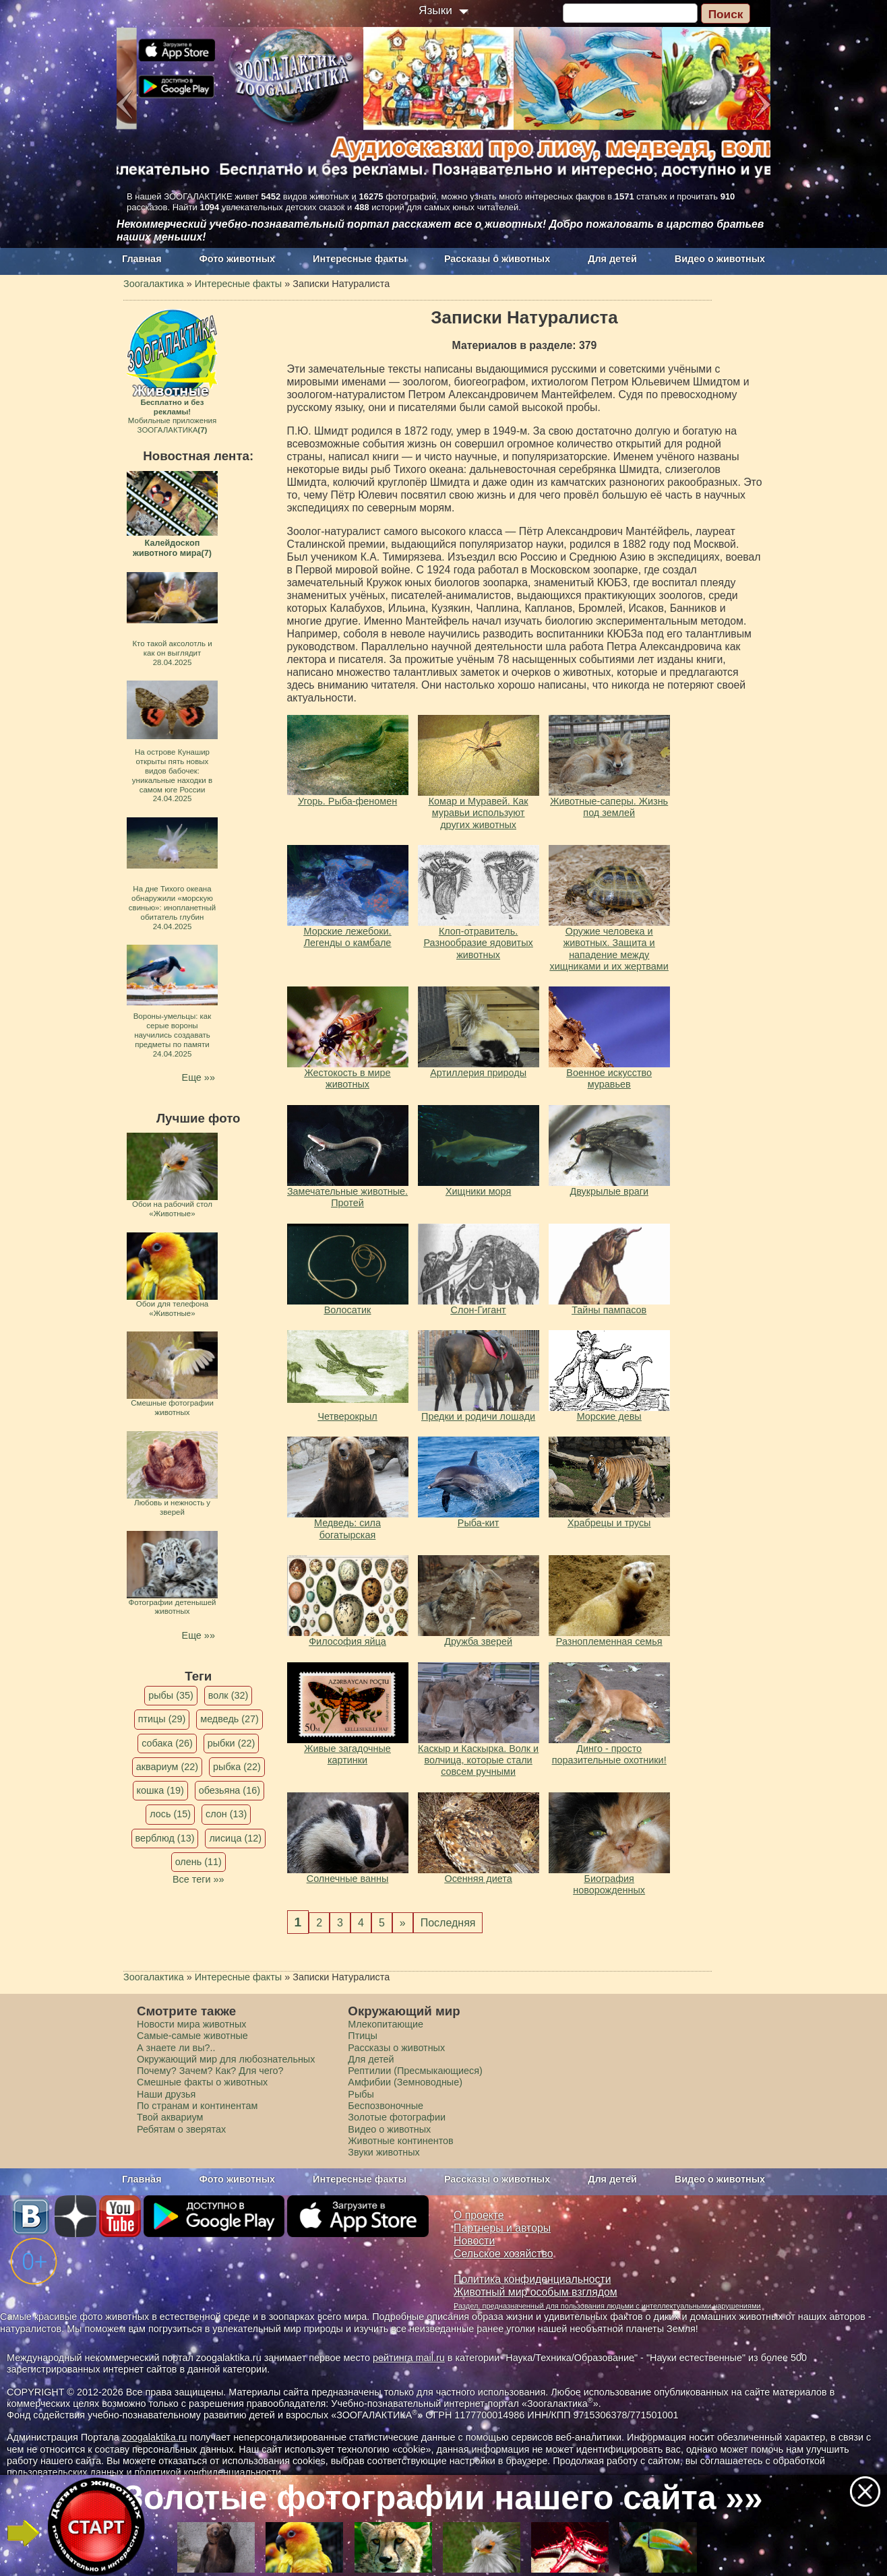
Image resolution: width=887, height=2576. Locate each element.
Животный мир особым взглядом (535, 2292)
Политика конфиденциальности (532, 2279)
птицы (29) (162, 1719)
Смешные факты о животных (202, 2082)
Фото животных (238, 258)
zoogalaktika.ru (154, 2437)
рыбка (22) (237, 1766)
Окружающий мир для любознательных (226, 2059)
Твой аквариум (170, 2117)
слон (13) (226, 1814)
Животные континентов (400, 2140)
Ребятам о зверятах (181, 2129)
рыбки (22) (231, 1743)
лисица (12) (235, 1838)
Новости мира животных (192, 2024)
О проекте (479, 2215)
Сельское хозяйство (503, 2253)
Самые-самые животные (192, 2035)
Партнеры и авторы (502, 2228)
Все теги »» (198, 1879)
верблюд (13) (165, 1838)
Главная (142, 258)
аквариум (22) (167, 1766)
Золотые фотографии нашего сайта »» (443, 2498)
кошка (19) (160, 1790)
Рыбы (361, 2094)
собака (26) (167, 1743)
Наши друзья (166, 2094)
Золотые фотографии (397, 2117)
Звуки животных (383, 2152)
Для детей (612, 258)
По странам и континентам (197, 2105)
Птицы (362, 2035)
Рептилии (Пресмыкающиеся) (415, 2070)
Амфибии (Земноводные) (405, 2082)
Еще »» (198, 1077)
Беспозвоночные (385, 2105)
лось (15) (170, 1814)
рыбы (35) (170, 1695)
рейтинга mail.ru (409, 2357)
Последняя (448, 1922)
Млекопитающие (385, 2024)
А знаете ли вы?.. (176, 2047)
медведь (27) (229, 1719)
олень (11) (198, 1861)
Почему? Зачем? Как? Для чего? (210, 2070)
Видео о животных (720, 258)
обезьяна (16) (229, 1790)
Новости (474, 2241)
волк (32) (228, 1695)
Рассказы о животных (497, 258)
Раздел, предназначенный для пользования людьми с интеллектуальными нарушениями (607, 2306)
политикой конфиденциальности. (209, 2472)
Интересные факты (359, 258)
